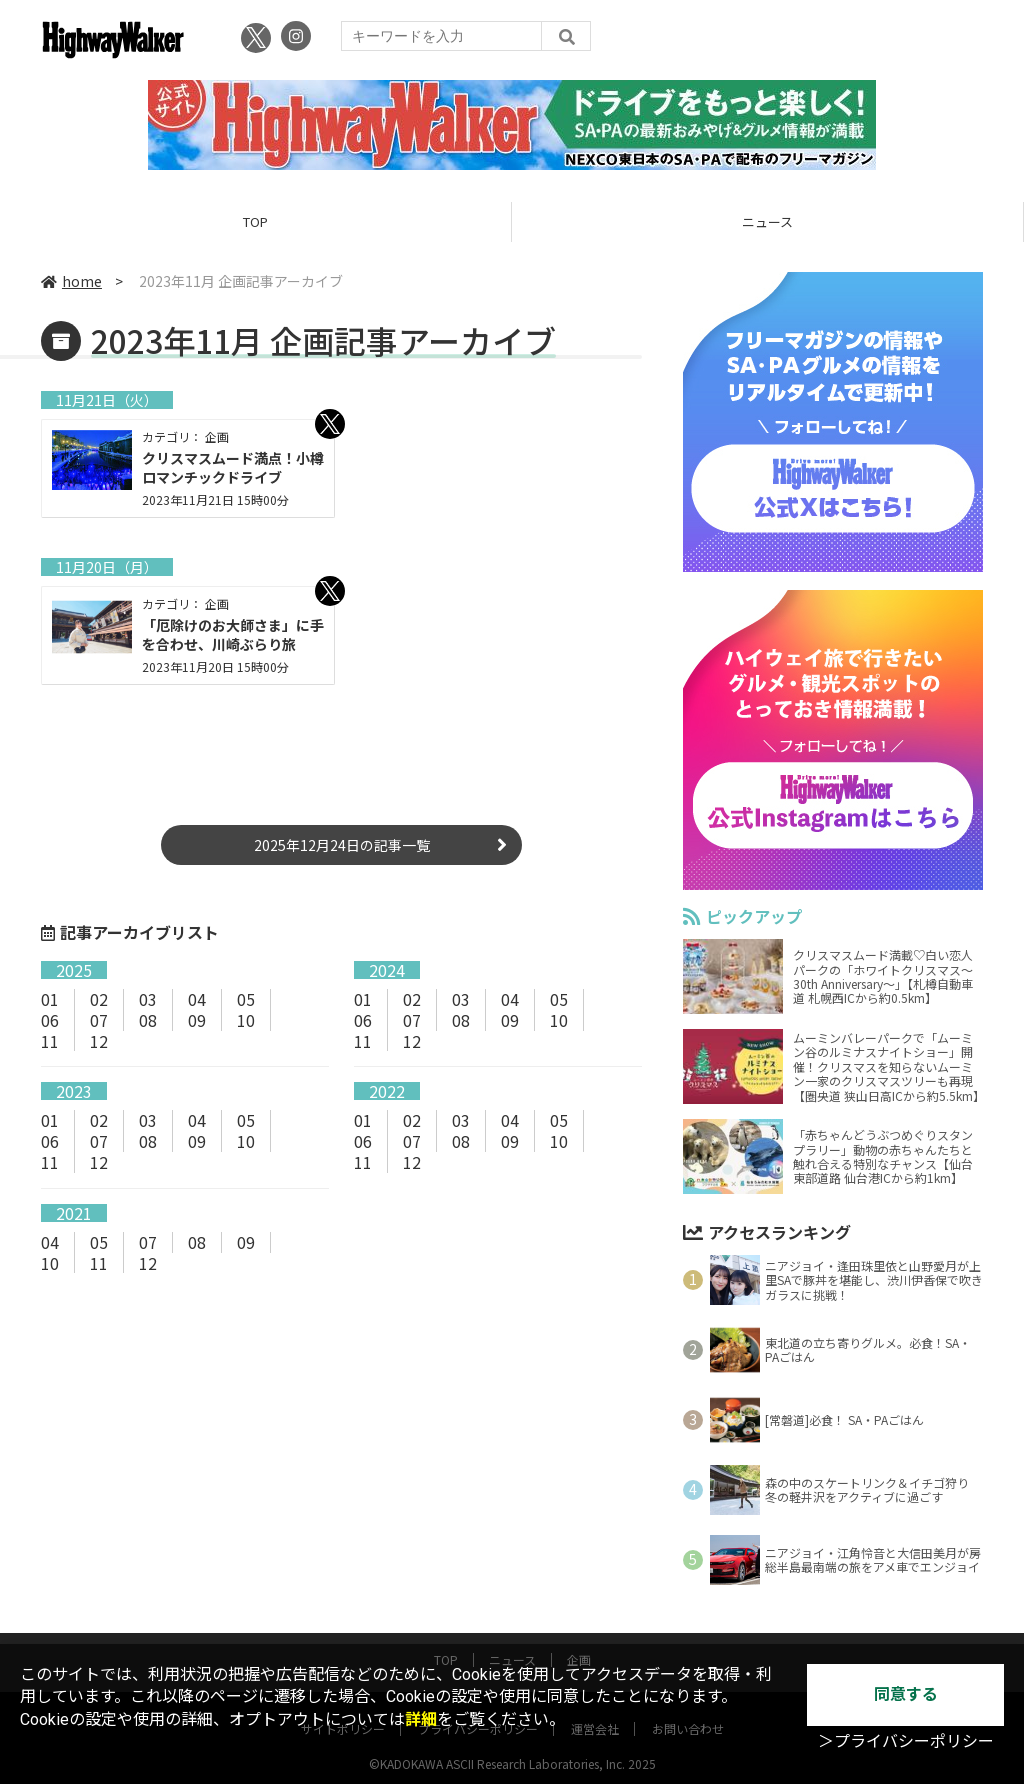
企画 (579, 1642)
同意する (906, 1694)
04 (197, 1000)
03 (148, 1000)
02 (99, 1000)
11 (50, 1041)
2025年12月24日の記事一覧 (342, 846)
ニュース (767, 222)
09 (197, 1020)
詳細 (421, 1719)
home (71, 282)
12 (99, 1041)
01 (50, 1000)
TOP (255, 222)
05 (246, 1000)
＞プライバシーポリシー (906, 1741)
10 (246, 1020)
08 (148, 1020)
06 (50, 1020)
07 (99, 1020)
